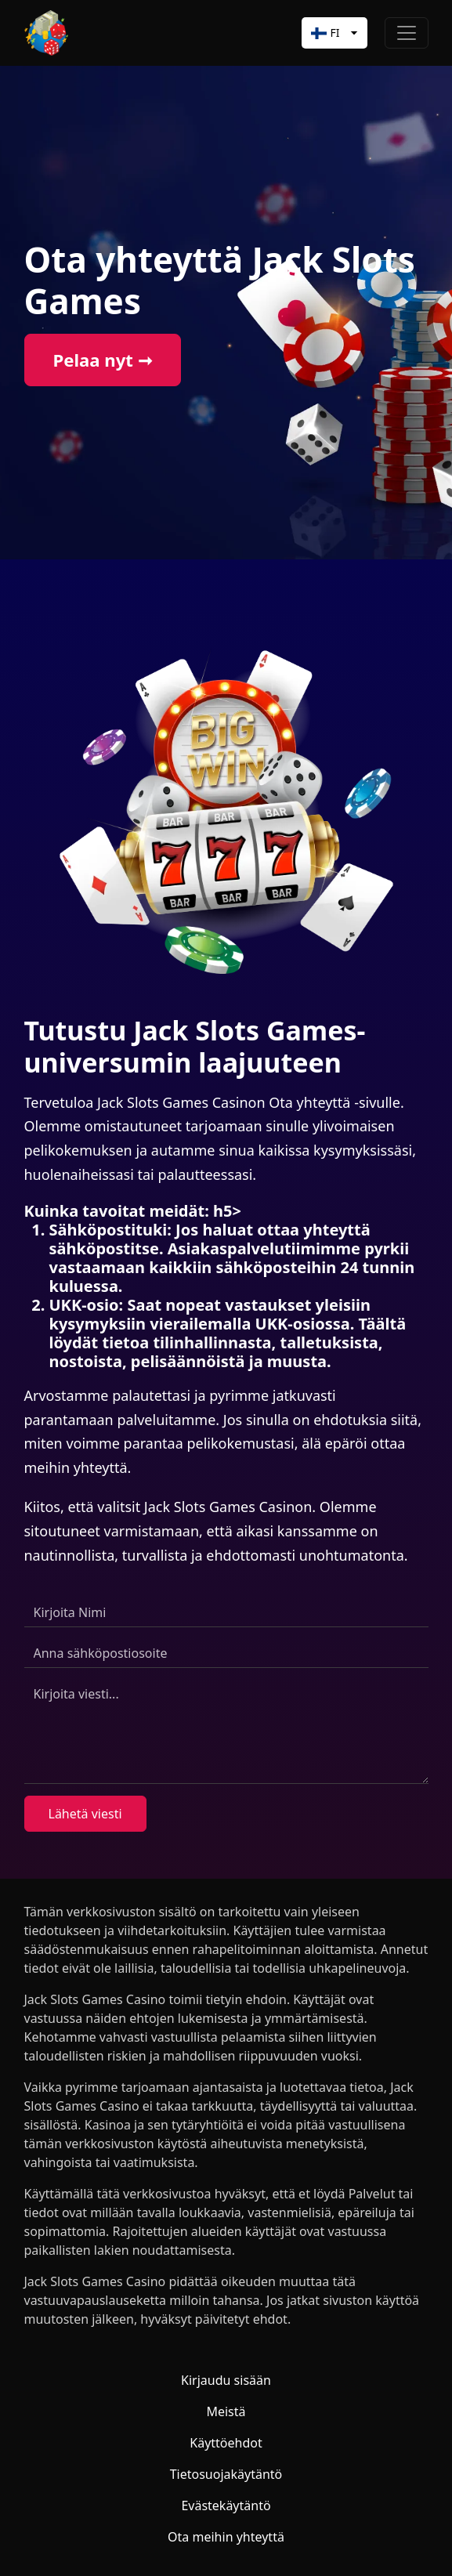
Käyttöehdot (226, 2442)
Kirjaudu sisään (226, 2380)
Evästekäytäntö (225, 2505)
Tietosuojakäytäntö (226, 2474)
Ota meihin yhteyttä (226, 2536)
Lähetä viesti (85, 1813)
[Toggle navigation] (406, 33)
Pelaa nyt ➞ (102, 359)
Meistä (225, 2411)
